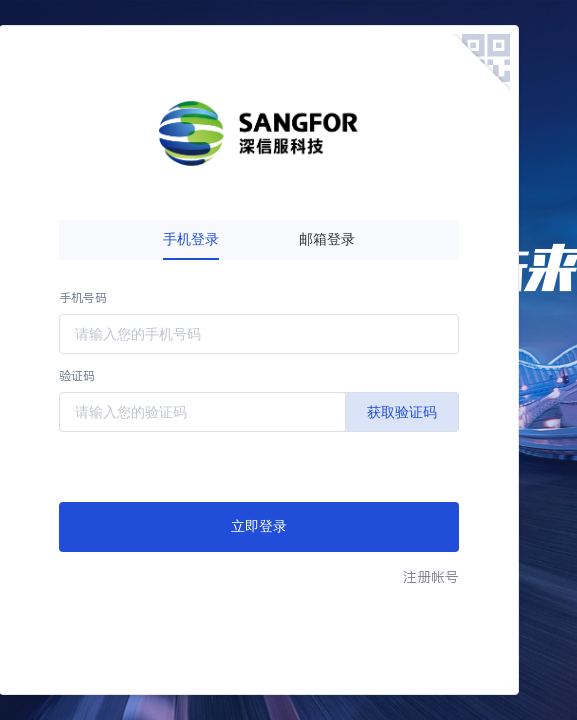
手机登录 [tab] (191, 239)
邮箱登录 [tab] (327, 239)
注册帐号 (431, 577)
